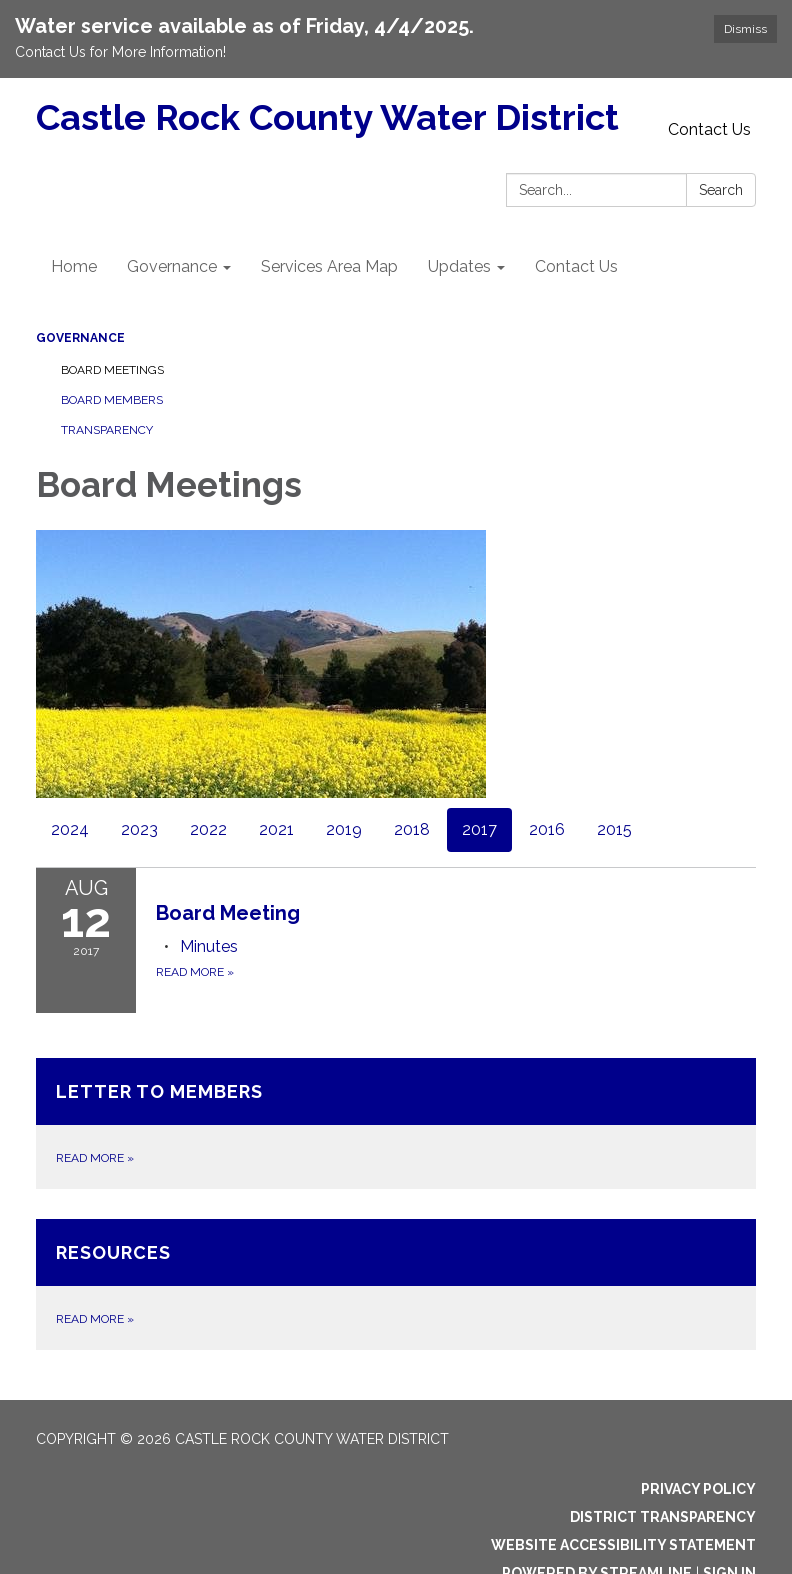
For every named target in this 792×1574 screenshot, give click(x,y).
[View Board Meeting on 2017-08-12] (456, 913)
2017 (479, 829)
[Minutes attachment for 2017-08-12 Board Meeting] (209, 946)
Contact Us (709, 129)
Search (721, 190)
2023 (139, 829)
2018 (412, 829)
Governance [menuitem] (172, 266)
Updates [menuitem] (459, 266)
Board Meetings (112, 370)
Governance (80, 338)
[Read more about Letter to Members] (396, 1123)
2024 (70, 829)
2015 (614, 829)
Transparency (107, 430)
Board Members (112, 400)
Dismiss (745, 29)
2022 (208, 829)
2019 (344, 829)
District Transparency (663, 1517)
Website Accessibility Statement (623, 1545)
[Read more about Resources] (396, 1284)
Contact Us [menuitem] (576, 266)
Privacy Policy (698, 1489)
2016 (547, 829)
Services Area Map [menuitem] (329, 266)
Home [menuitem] (74, 266)
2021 (276, 829)
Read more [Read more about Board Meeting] (195, 972)
